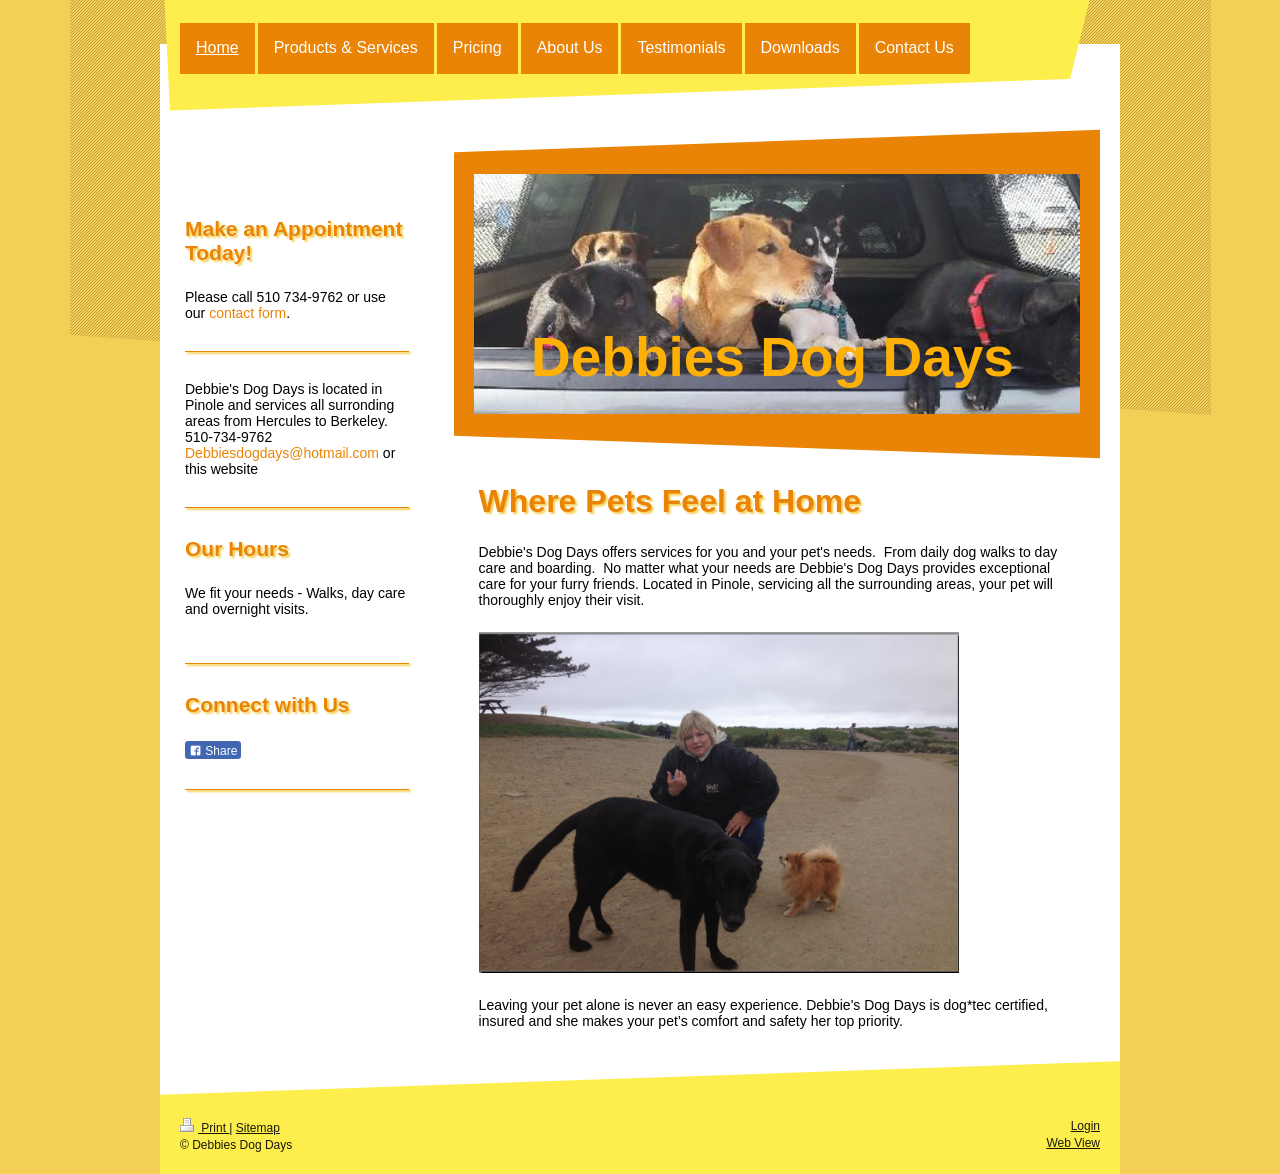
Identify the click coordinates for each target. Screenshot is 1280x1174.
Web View (1073, 1143)
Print (204, 1128)
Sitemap (258, 1128)
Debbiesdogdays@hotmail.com (282, 453)
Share (213, 751)
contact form (247, 313)
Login (1085, 1126)
